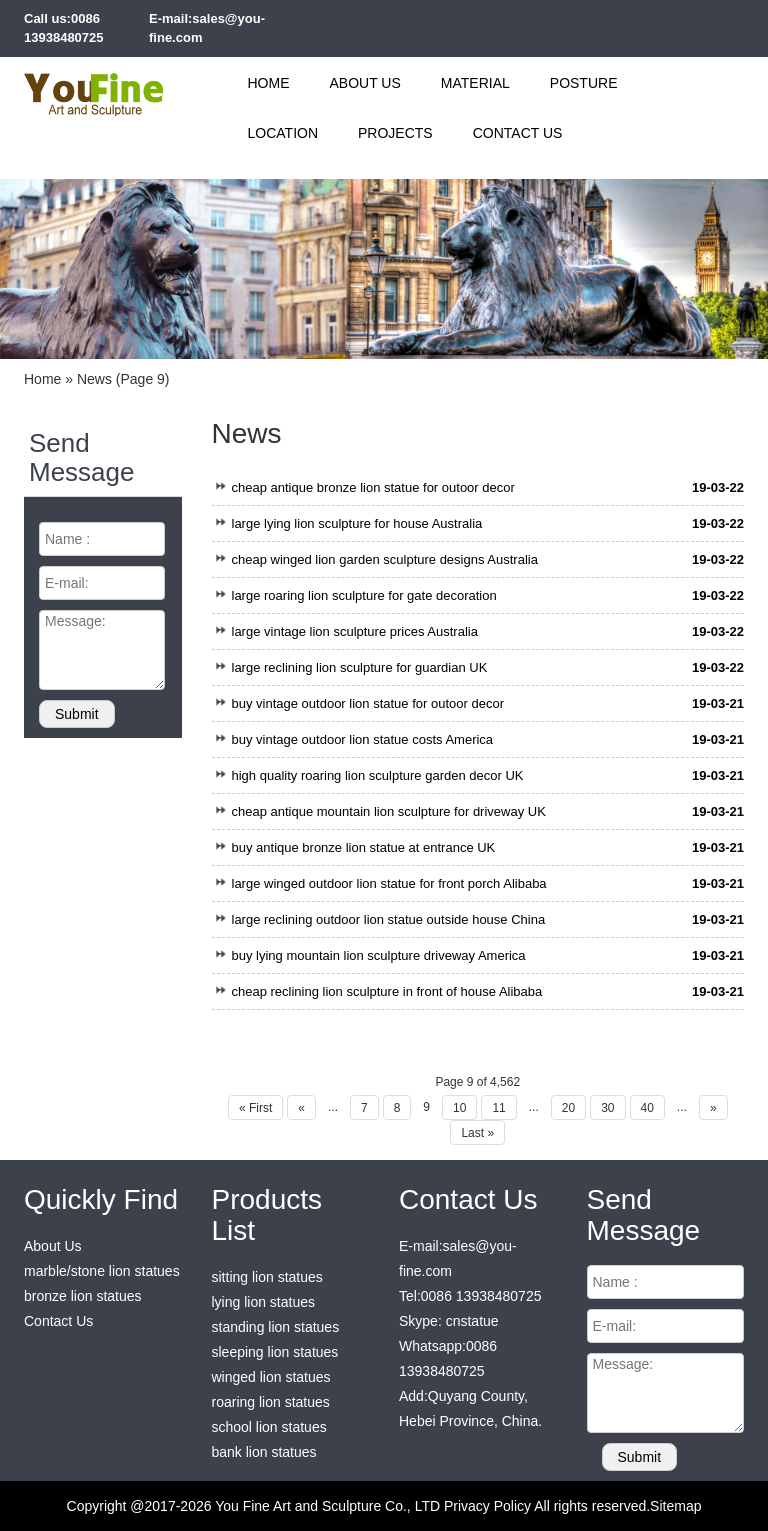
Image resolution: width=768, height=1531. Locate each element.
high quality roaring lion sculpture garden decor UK (378, 775)
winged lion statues (271, 1377)
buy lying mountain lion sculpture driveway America (379, 955)
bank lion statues (264, 1452)
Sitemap (675, 1506)
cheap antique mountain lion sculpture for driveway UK (389, 811)
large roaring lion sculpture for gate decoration (364, 595)
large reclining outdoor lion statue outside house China (389, 919)
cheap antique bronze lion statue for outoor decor (373, 487)
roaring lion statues (271, 1402)
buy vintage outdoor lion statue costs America (363, 739)
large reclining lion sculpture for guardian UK (360, 667)
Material (475, 83)
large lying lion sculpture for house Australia (357, 523)
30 (607, 1108)
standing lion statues (276, 1327)
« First (255, 1108)
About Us (365, 83)
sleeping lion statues (275, 1352)
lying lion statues (264, 1302)
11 (498, 1108)
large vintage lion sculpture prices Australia (355, 631)
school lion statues (269, 1427)
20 (568, 1108)
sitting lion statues (267, 1277)
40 (647, 1108)
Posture (584, 83)
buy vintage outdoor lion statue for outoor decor (368, 703)
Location (283, 133)
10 (459, 1108)
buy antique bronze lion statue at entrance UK (364, 847)
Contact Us (518, 133)
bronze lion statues (83, 1296)
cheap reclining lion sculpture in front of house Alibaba (387, 991)
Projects (395, 133)
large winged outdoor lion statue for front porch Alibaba (389, 883)
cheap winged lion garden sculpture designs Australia (385, 559)
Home (269, 83)
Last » (477, 1133)
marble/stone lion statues (102, 1271)
